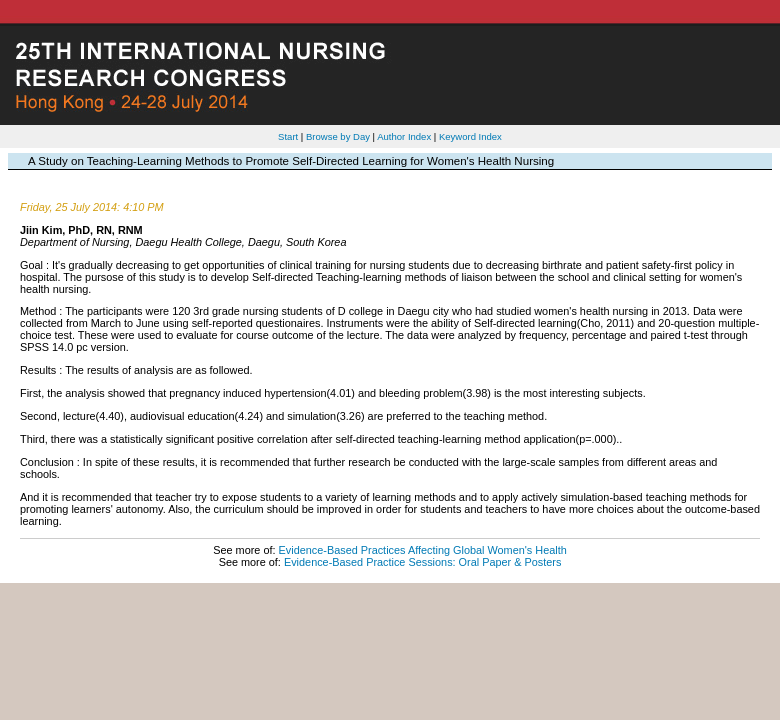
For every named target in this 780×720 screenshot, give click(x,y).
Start (288, 136)
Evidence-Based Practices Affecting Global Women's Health (423, 550)
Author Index (404, 136)
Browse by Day (338, 136)
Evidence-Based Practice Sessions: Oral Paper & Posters (422, 562)
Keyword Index (470, 136)
